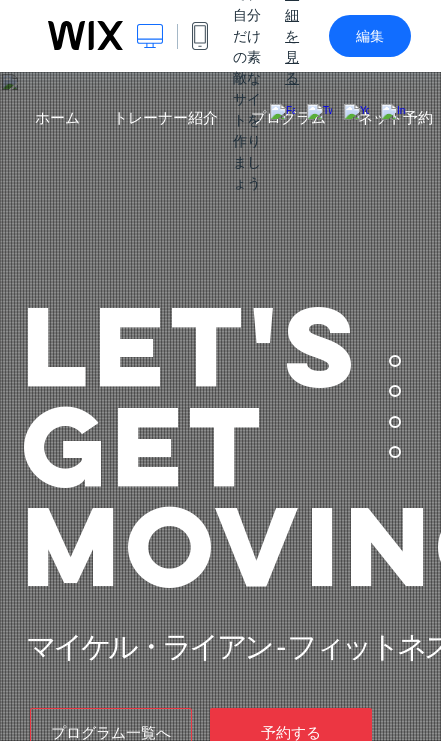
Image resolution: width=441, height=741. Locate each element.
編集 (370, 36)
